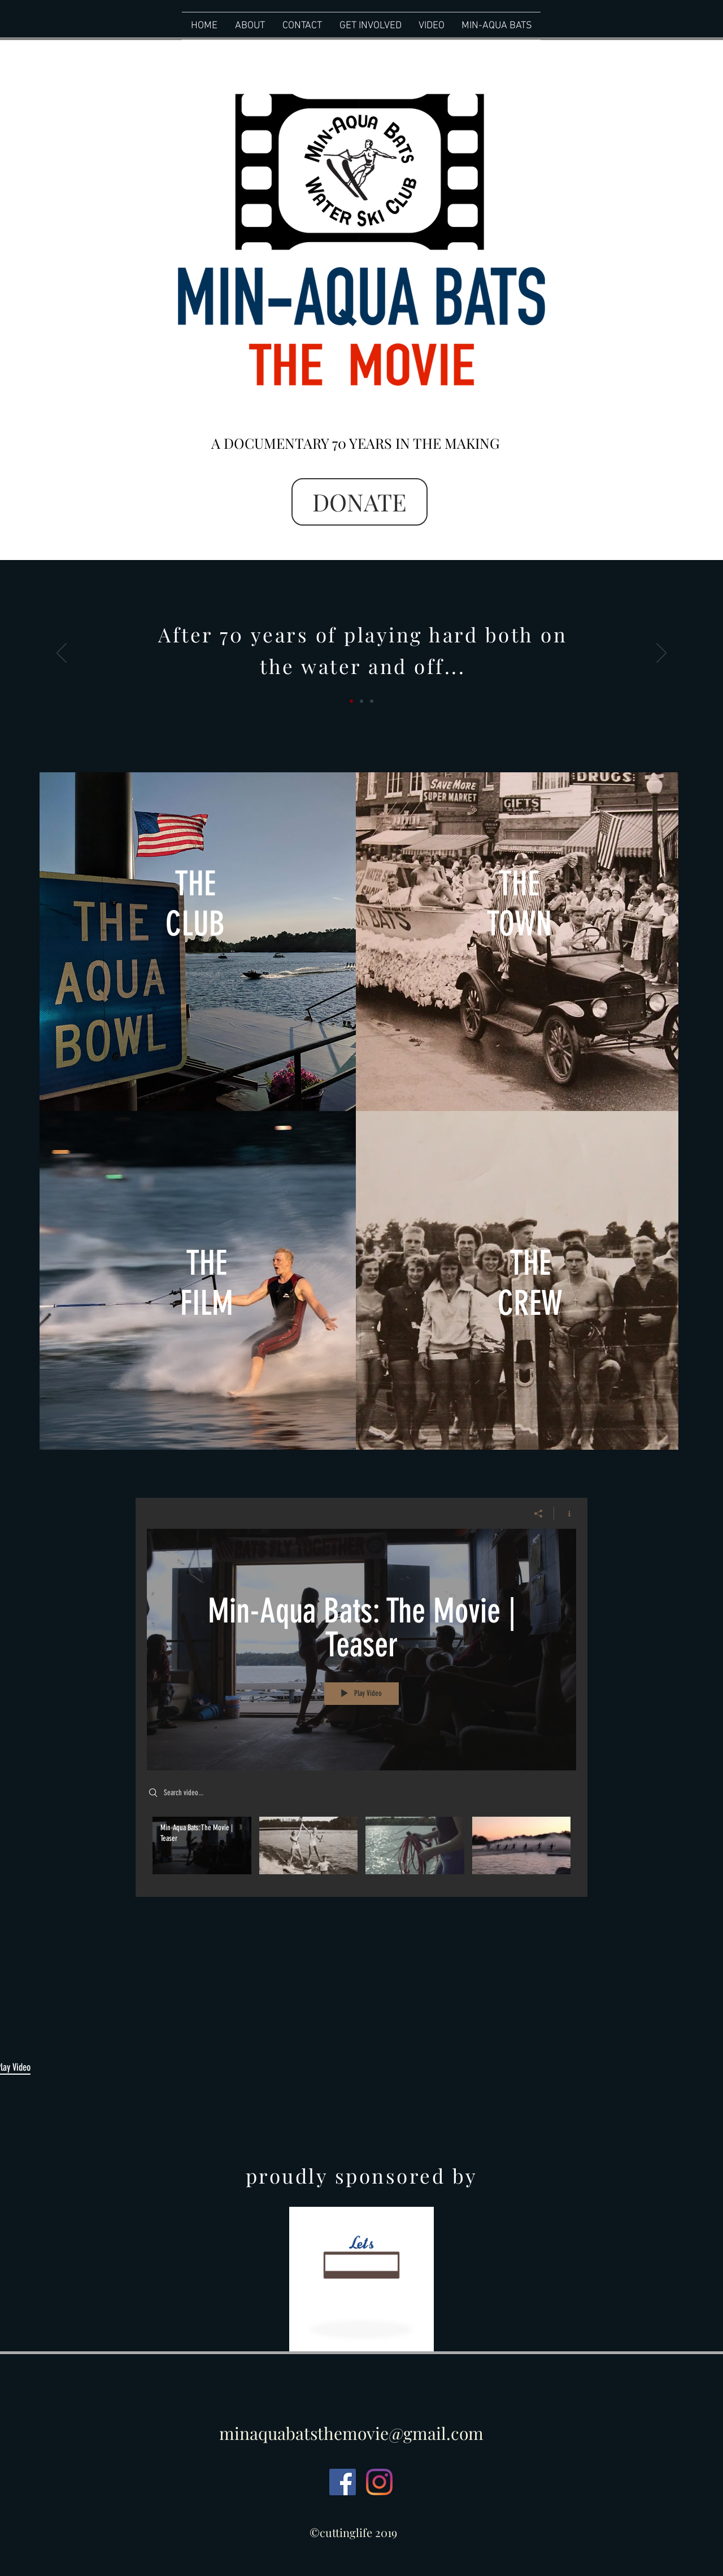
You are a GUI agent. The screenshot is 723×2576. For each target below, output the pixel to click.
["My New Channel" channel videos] (361, 1848)
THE (518, 884)
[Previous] (61, 653)
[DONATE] (359, 502)
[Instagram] (379, 2482)
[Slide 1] (351, 701)
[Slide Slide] (371, 701)
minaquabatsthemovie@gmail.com (351, 2433)
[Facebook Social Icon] (342, 2482)
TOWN (519, 924)
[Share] (538, 1513)
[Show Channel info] (565, 1513)
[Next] (661, 653)
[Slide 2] (361, 701)
